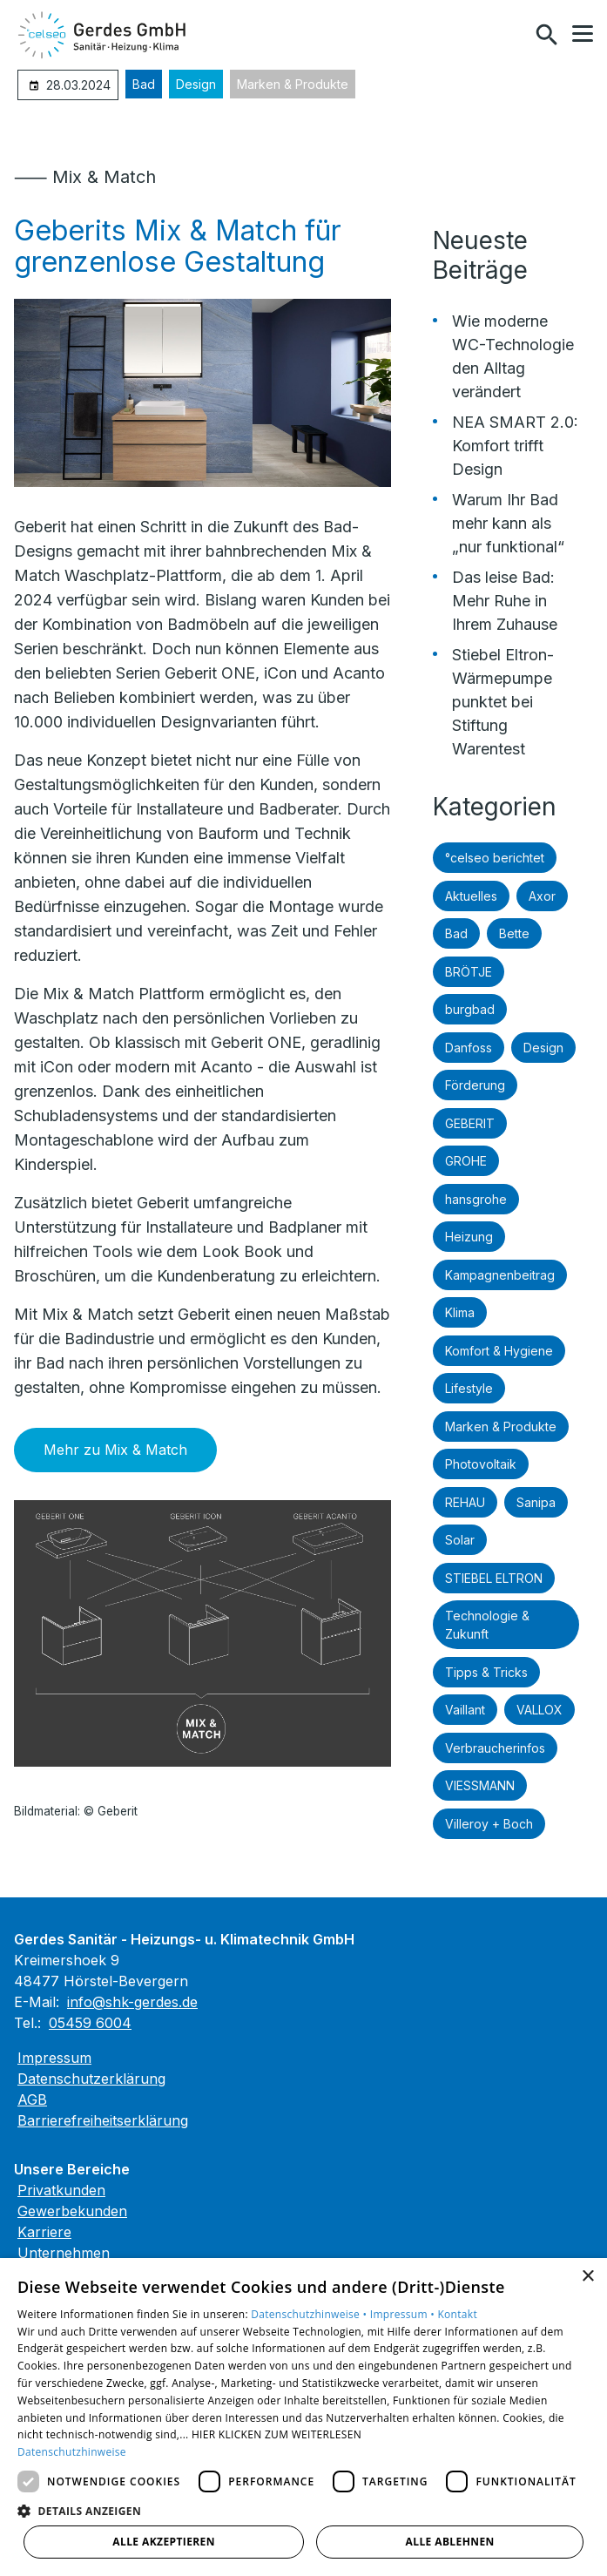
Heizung (469, 1236)
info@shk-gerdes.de (132, 2002)
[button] (582, 34)
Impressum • (404, 2314)
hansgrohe (476, 1199)
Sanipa (536, 1502)
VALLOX (539, 1709)
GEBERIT (470, 1123)
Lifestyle (469, 1388)
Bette (514, 933)
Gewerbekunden (72, 2211)
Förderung (475, 1085)
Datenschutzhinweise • (310, 2314)
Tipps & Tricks (486, 1672)
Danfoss (468, 1047)
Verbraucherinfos (495, 1748)
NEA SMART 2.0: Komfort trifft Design (515, 445)
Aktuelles (471, 896)
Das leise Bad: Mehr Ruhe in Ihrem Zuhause (504, 600)
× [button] (587, 2276)
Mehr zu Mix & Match (115, 1449)
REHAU (465, 1502)
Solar (460, 1539)
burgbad (470, 1009)
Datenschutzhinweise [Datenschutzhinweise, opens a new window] (71, 2451)
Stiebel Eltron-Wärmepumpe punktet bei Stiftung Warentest (503, 702)
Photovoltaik (480, 1464)
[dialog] (303, 2417)
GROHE (466, 1160)
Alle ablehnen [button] (450, 2541)
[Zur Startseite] (104, 35)
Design (196, 84)
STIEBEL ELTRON (494, 1578)
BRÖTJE (468, 971)
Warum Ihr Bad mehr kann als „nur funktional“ (508, 523)
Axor (542, 896)
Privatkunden (61, 2190)
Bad (143, 84)
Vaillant (465, 1709)
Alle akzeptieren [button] (163, 2541)
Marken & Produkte (292, 84)
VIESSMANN (480, 1785)
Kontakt (457, 2314)
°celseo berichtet (494, 857)
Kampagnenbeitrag (500, 1275)
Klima (460, 1312)
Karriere (44, 2232)
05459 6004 (90, 2023)
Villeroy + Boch (489, 1823)
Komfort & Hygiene (499, 1350)
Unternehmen (63, 2253)
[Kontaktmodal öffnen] (509, 35)
